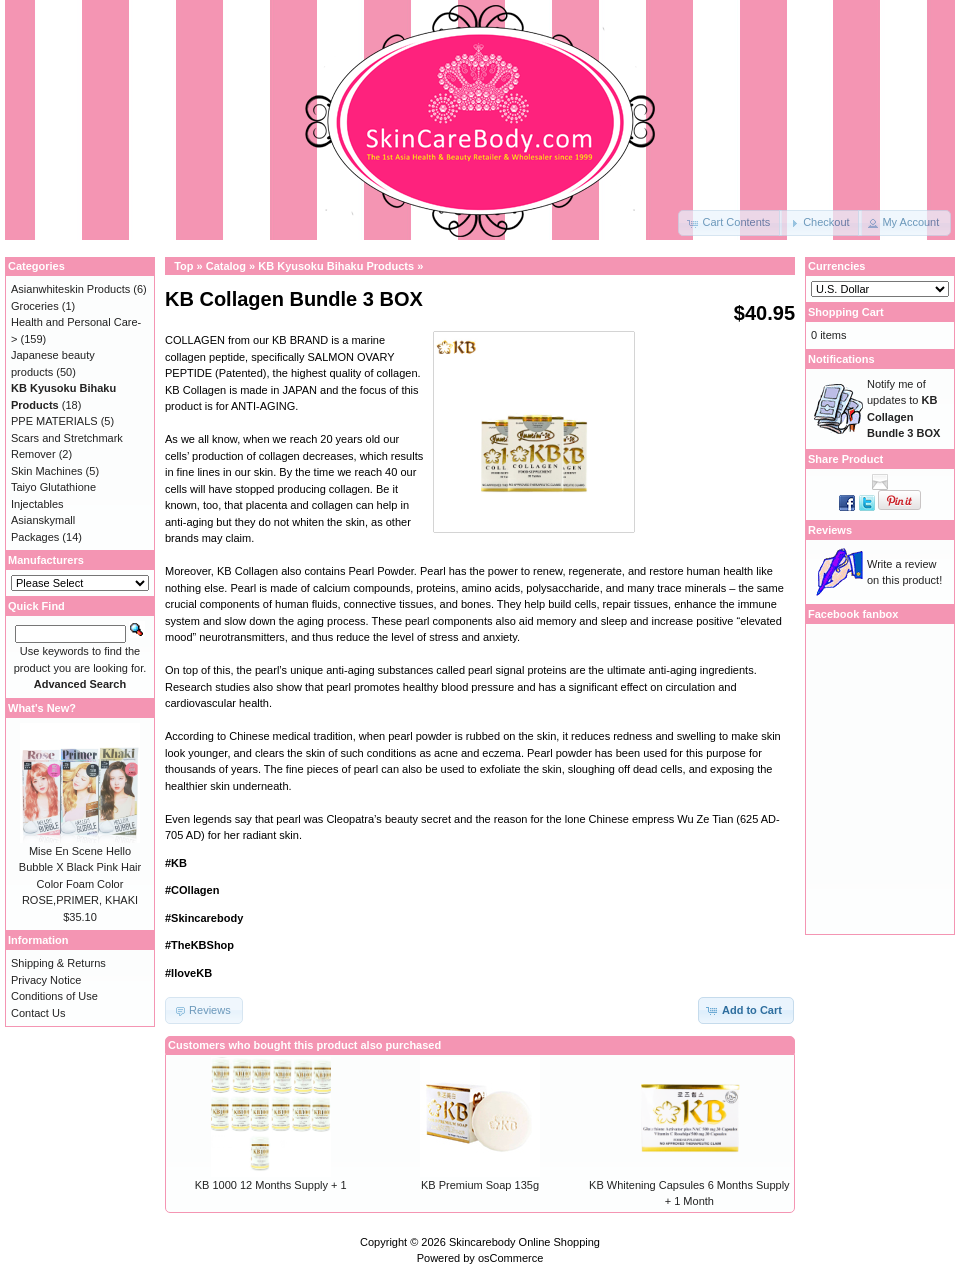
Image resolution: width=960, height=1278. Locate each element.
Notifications (841, 359)
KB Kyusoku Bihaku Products (336, 266)
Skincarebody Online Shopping (524, 1242)
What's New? (42, 708)
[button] (730, 223)
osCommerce (510, 1258)
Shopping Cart (846, 312)
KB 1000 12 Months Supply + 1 (271, 1185)
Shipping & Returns (58, 963)
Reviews (830, 530)
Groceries (35, 306)
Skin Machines (47, 471)
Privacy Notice (46, 980)
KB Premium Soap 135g (480, 1185)
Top (183, 266)
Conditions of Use (54, 996)
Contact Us (38, 1013)
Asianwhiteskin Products (70, 289)
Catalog (226, 266)
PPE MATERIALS (54, 421)
